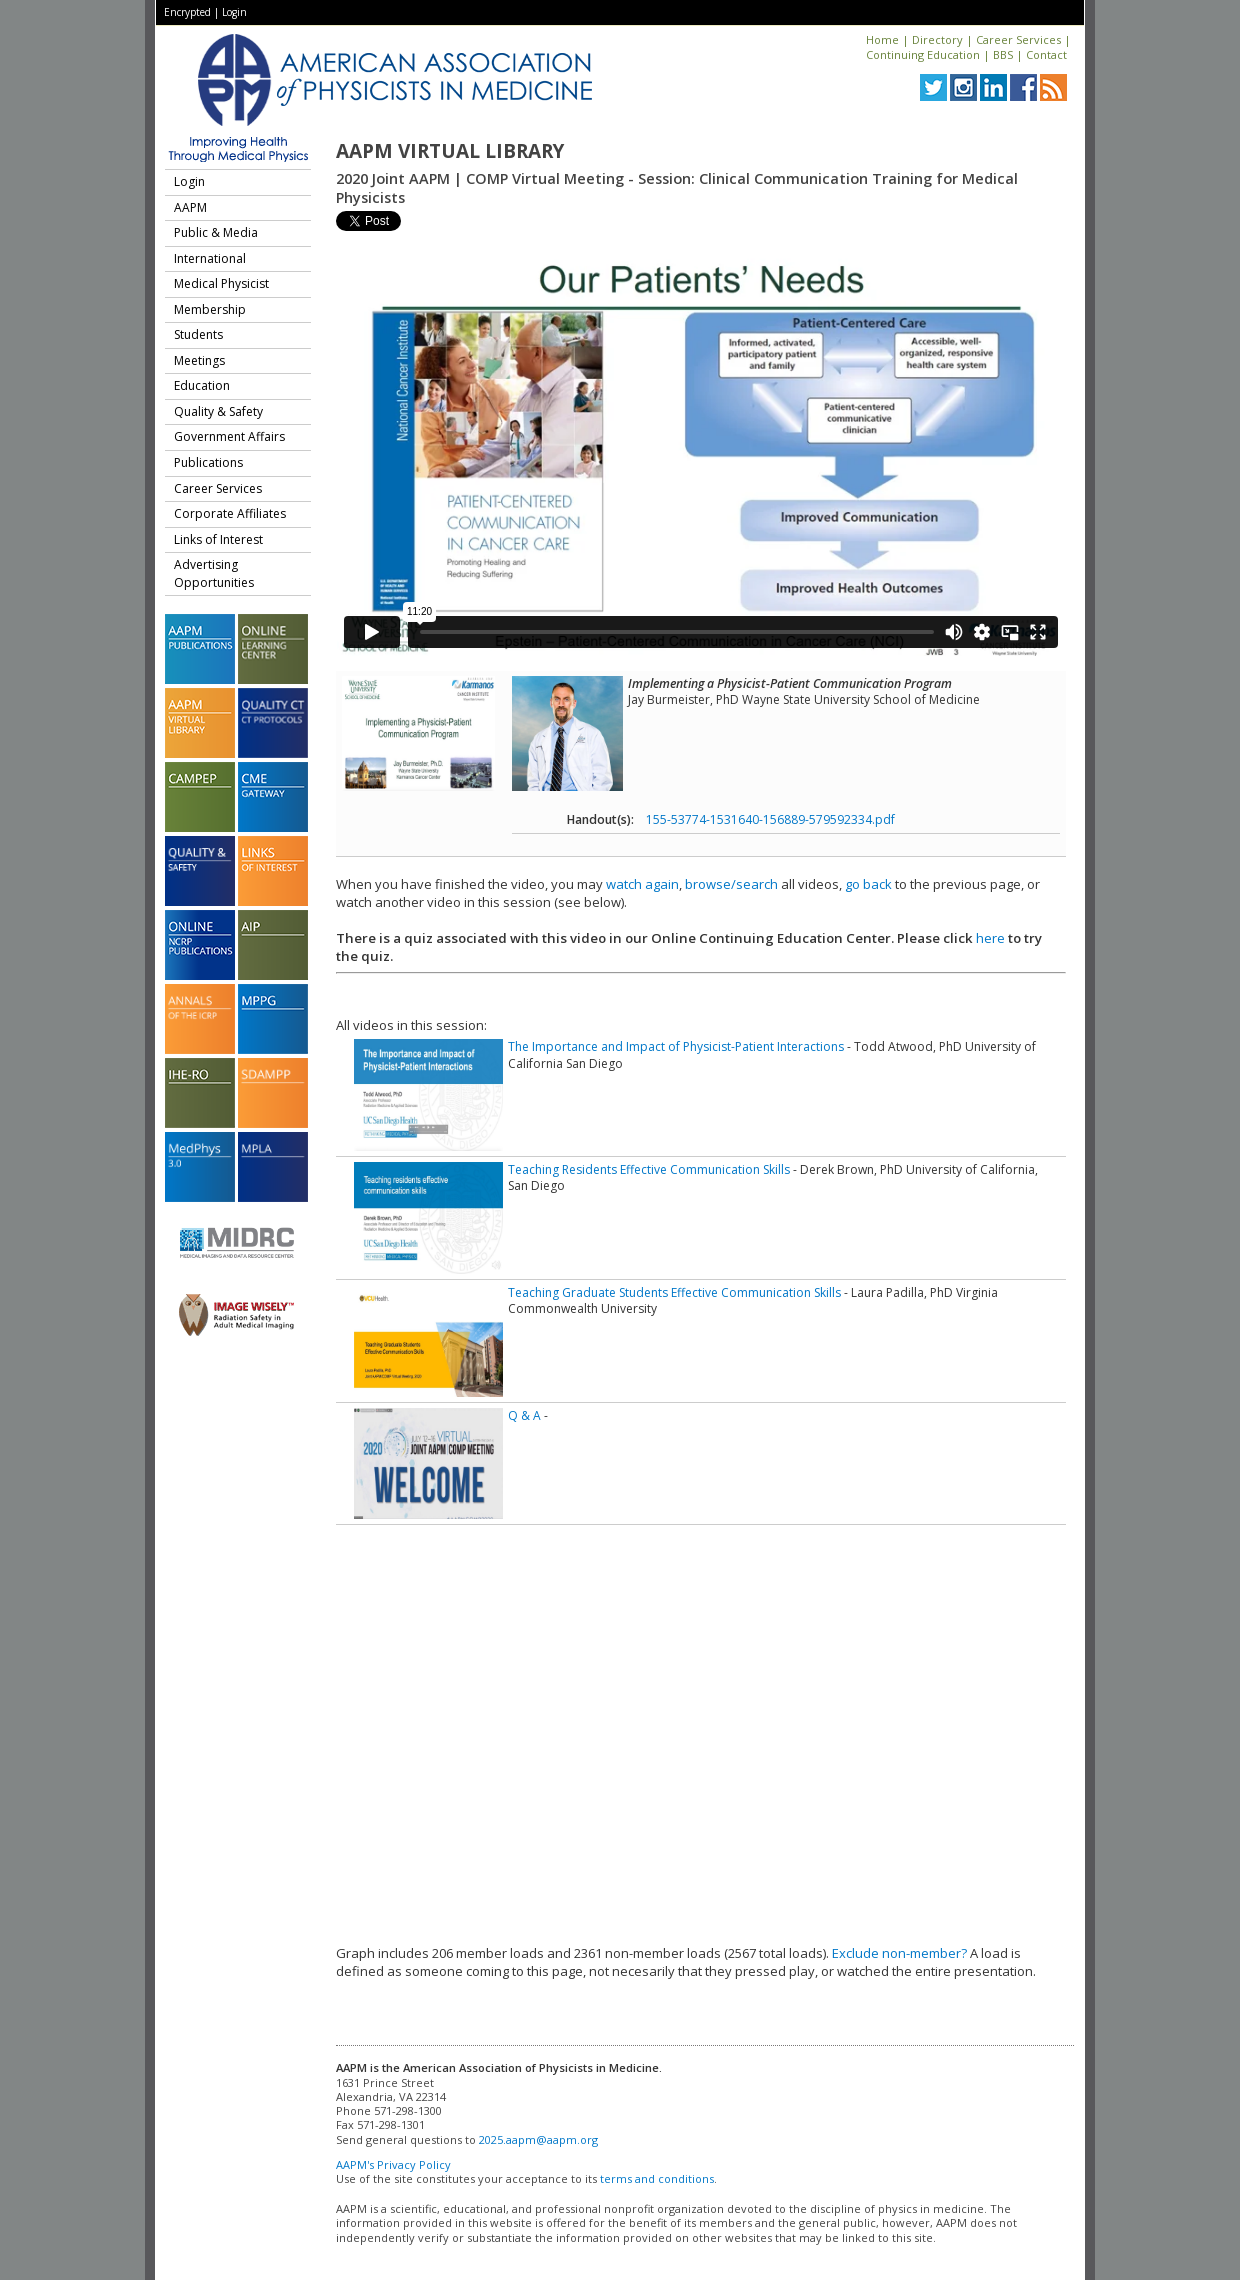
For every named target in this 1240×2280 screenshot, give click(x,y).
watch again (642, 884)
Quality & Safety (218, 411)
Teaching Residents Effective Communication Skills (649, 1169)
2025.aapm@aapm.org (538, 2139)
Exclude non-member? (899, 1953)
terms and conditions (657, 2178)
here (990, 938)
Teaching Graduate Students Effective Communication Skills (674, 1292)
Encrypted (187, 12)
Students (198, 334)
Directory (937, 39)
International (210, 258)
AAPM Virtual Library (450, 151)
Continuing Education (923, 54)
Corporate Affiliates (230, 513)
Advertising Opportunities (214, 573)
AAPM (190, 207)
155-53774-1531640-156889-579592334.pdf (770, 819)
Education (202, 385)
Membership (210, 309)
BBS (1003, 54)
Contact (1046, 54)
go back (868, 884)
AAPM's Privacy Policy (393, 2164)
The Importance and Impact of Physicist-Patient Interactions (676, 1046)
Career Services (1018, 39)
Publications (208, 462)
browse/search (731, 884)
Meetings (199, 360)
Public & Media (216, 232)
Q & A (524, 1415)
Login (234, 12)
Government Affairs (229, 436)
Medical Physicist (221, 283)
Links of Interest (218, 539)
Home (882, 39)
